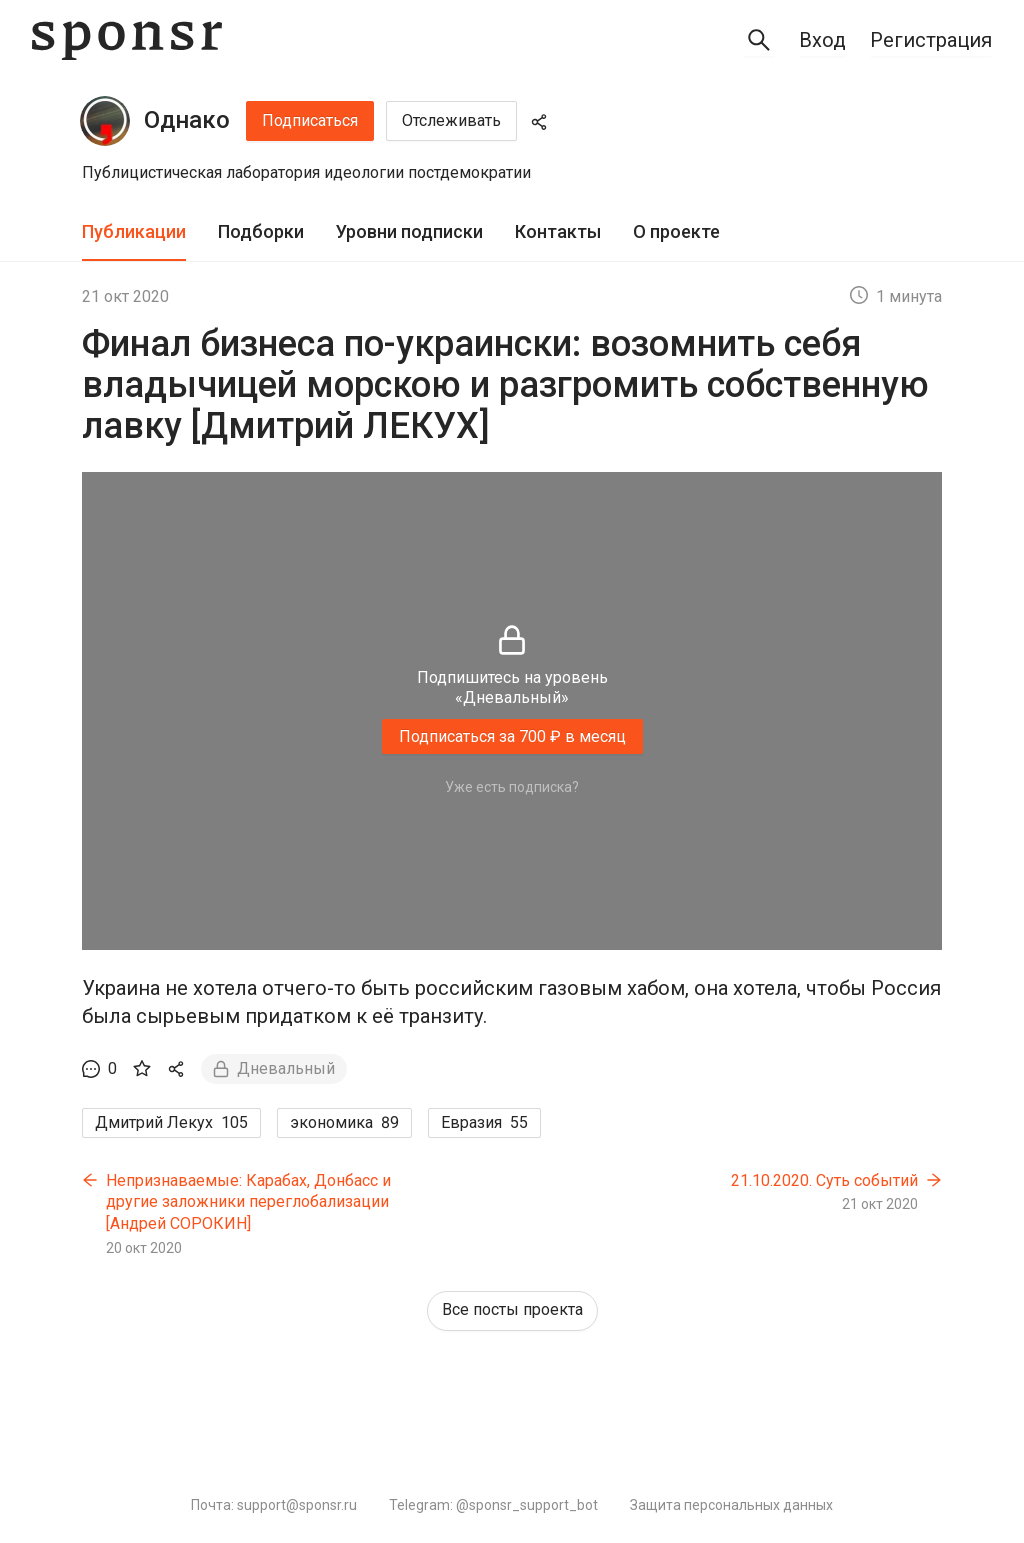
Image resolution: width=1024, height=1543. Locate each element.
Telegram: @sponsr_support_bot (493, 1505)
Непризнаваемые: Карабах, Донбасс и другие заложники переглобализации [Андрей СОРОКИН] (248, 1202)
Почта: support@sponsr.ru (274, 1505)
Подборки (261, 231)
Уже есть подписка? (512, 787)
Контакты (558, 231)
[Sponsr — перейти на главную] (127, 40)
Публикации (134, 231)
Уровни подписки (409, 231)
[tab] (134, 232)
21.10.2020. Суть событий (824, 1180)
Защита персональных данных (731, 1505)
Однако (187, 120)
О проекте (676, 231)
